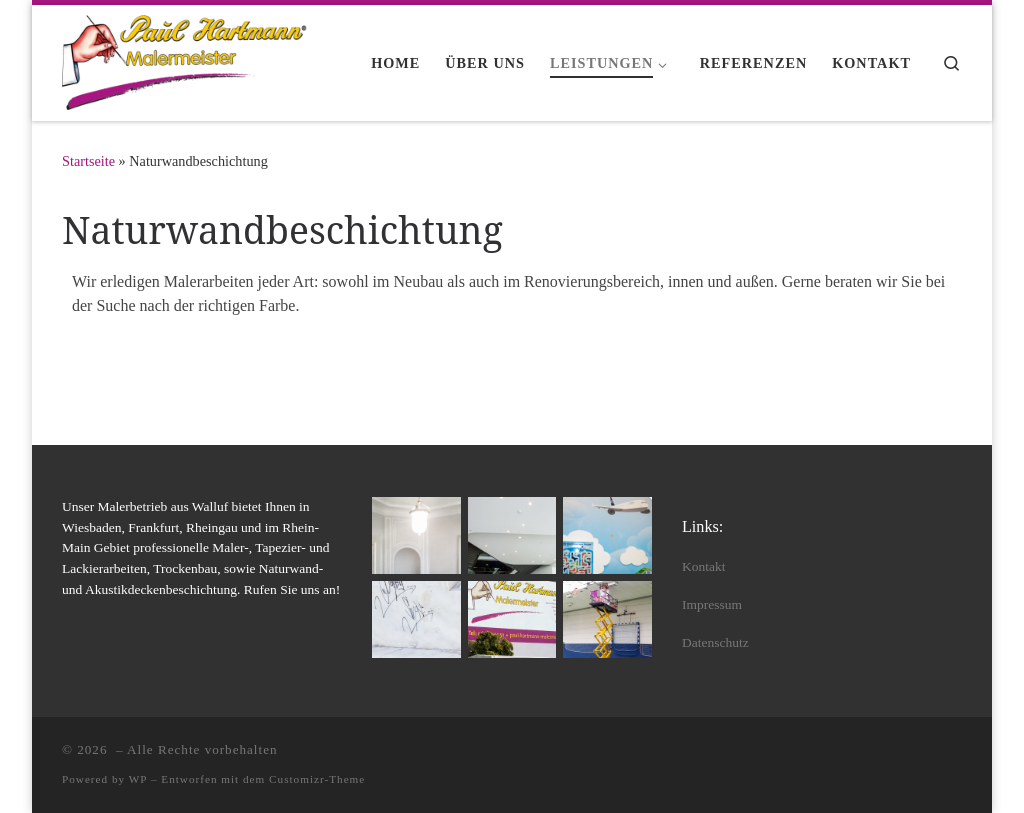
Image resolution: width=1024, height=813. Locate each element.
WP (138, 779)
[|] (187, 59)
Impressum (712, 604)
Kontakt (704, 566)
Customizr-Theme (317, 779)
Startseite (88, 161)
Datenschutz (715, 642)
